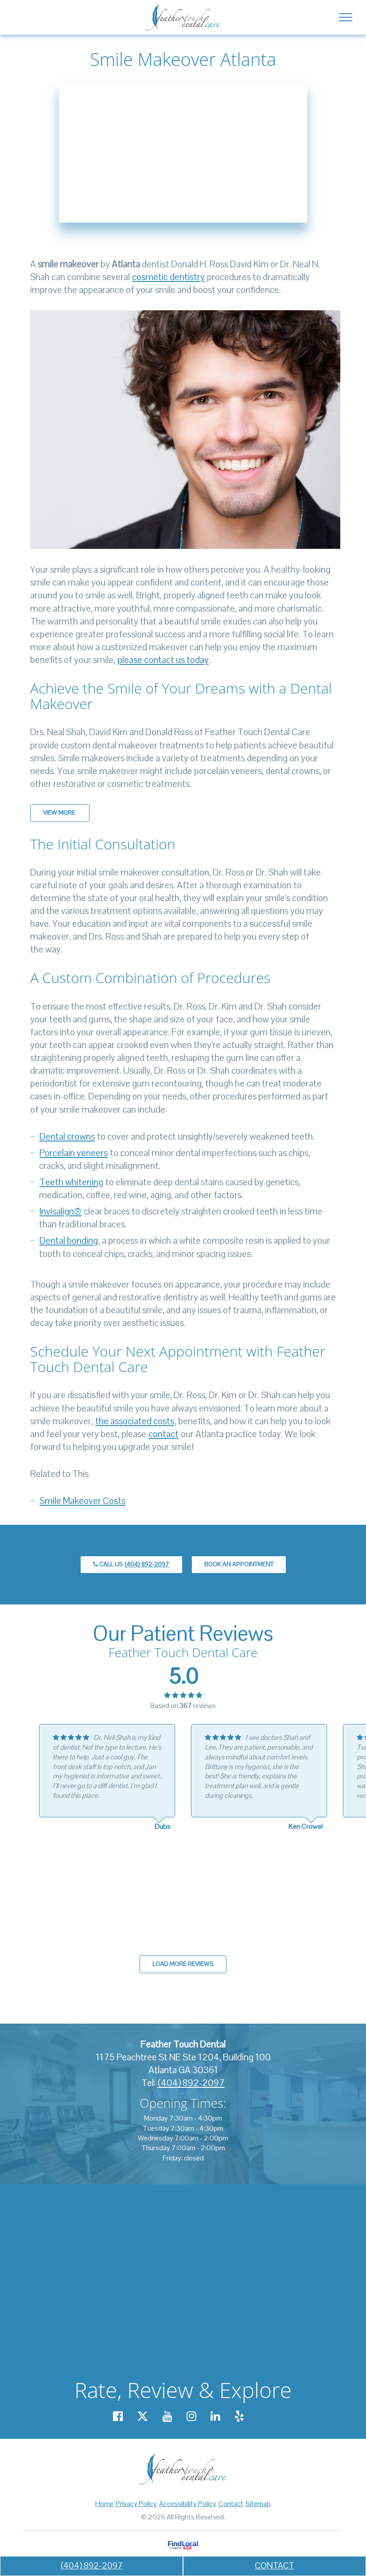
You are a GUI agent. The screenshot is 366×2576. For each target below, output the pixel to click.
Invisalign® (60, 1211)
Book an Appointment (238, 1564)
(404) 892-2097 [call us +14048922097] (92, 2565)
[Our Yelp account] (239, 2416)
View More (60, 813)
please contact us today (163, 660)
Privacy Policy (136, 2503)
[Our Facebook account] (117, 2416)
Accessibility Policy (187, 2503)
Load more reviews (183, 1964)
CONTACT (274, 2565)
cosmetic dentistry (168, 277)
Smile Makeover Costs (82, 1501)
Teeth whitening (71, 1182)
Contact (230, 2503)
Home (104, 2503)
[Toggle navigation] (345, 17)
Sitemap (258, 2503)
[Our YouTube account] (167, 2416)
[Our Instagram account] (191, 2416)
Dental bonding (68, 1240)
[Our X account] (142, 2416)
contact (163, 1434)
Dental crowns (67, 1136)
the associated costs (134, 1421)
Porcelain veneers (73, 1153)
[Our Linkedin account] (215, 2416)
